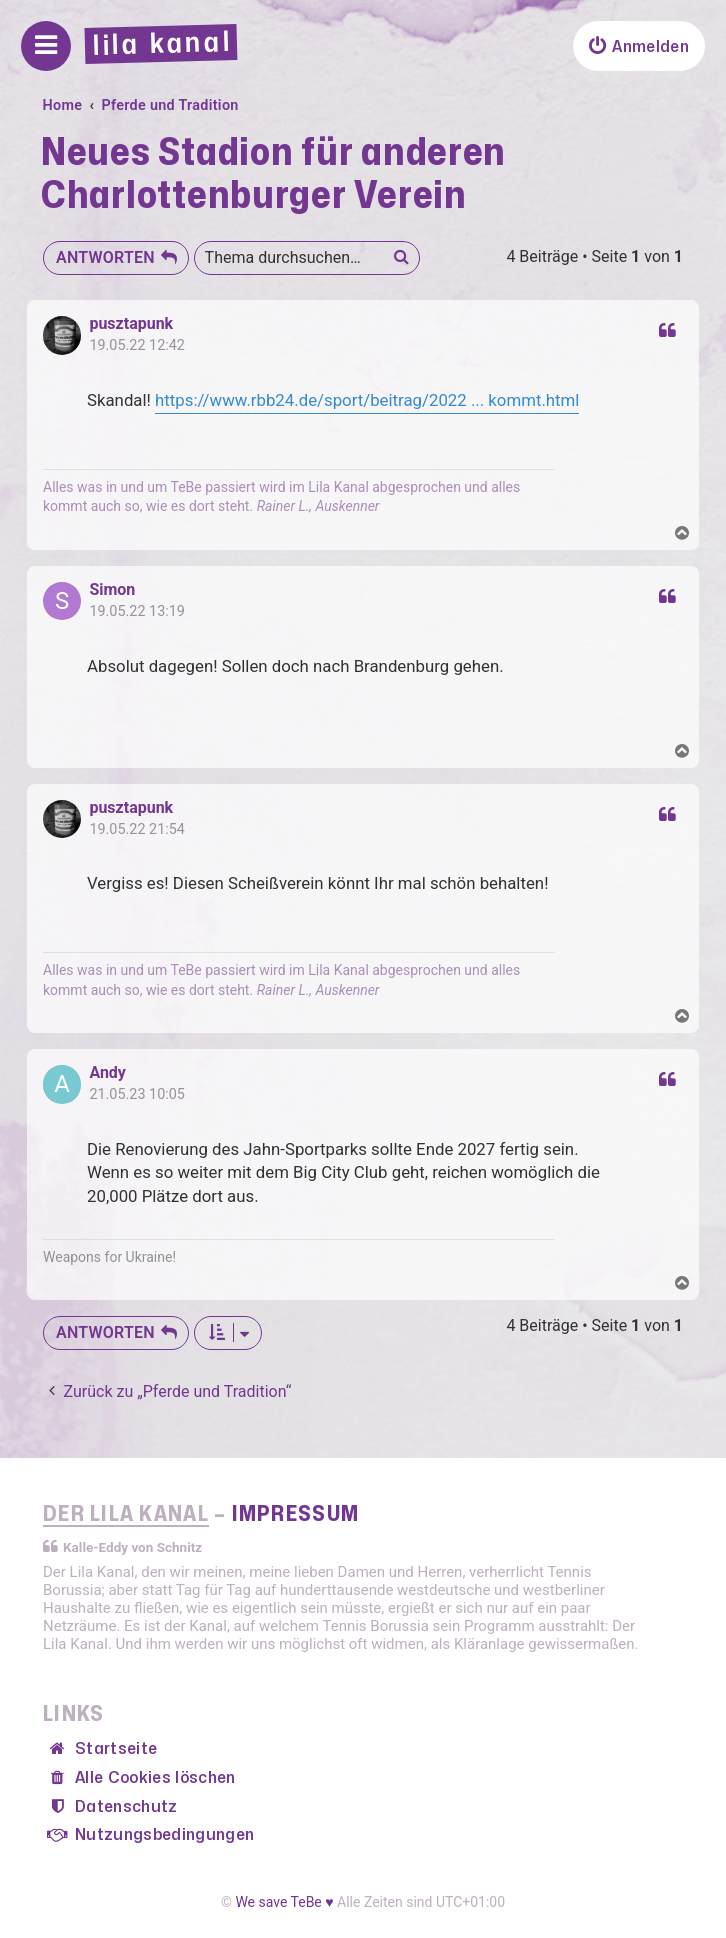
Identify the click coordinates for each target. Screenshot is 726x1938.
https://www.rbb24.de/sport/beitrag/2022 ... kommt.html (367, 400)
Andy (107, 1073)
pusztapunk (131, 324)
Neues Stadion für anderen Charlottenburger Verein (273, 174)
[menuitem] (639, 46)
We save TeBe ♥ (284, 1902)
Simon (112, 590)
